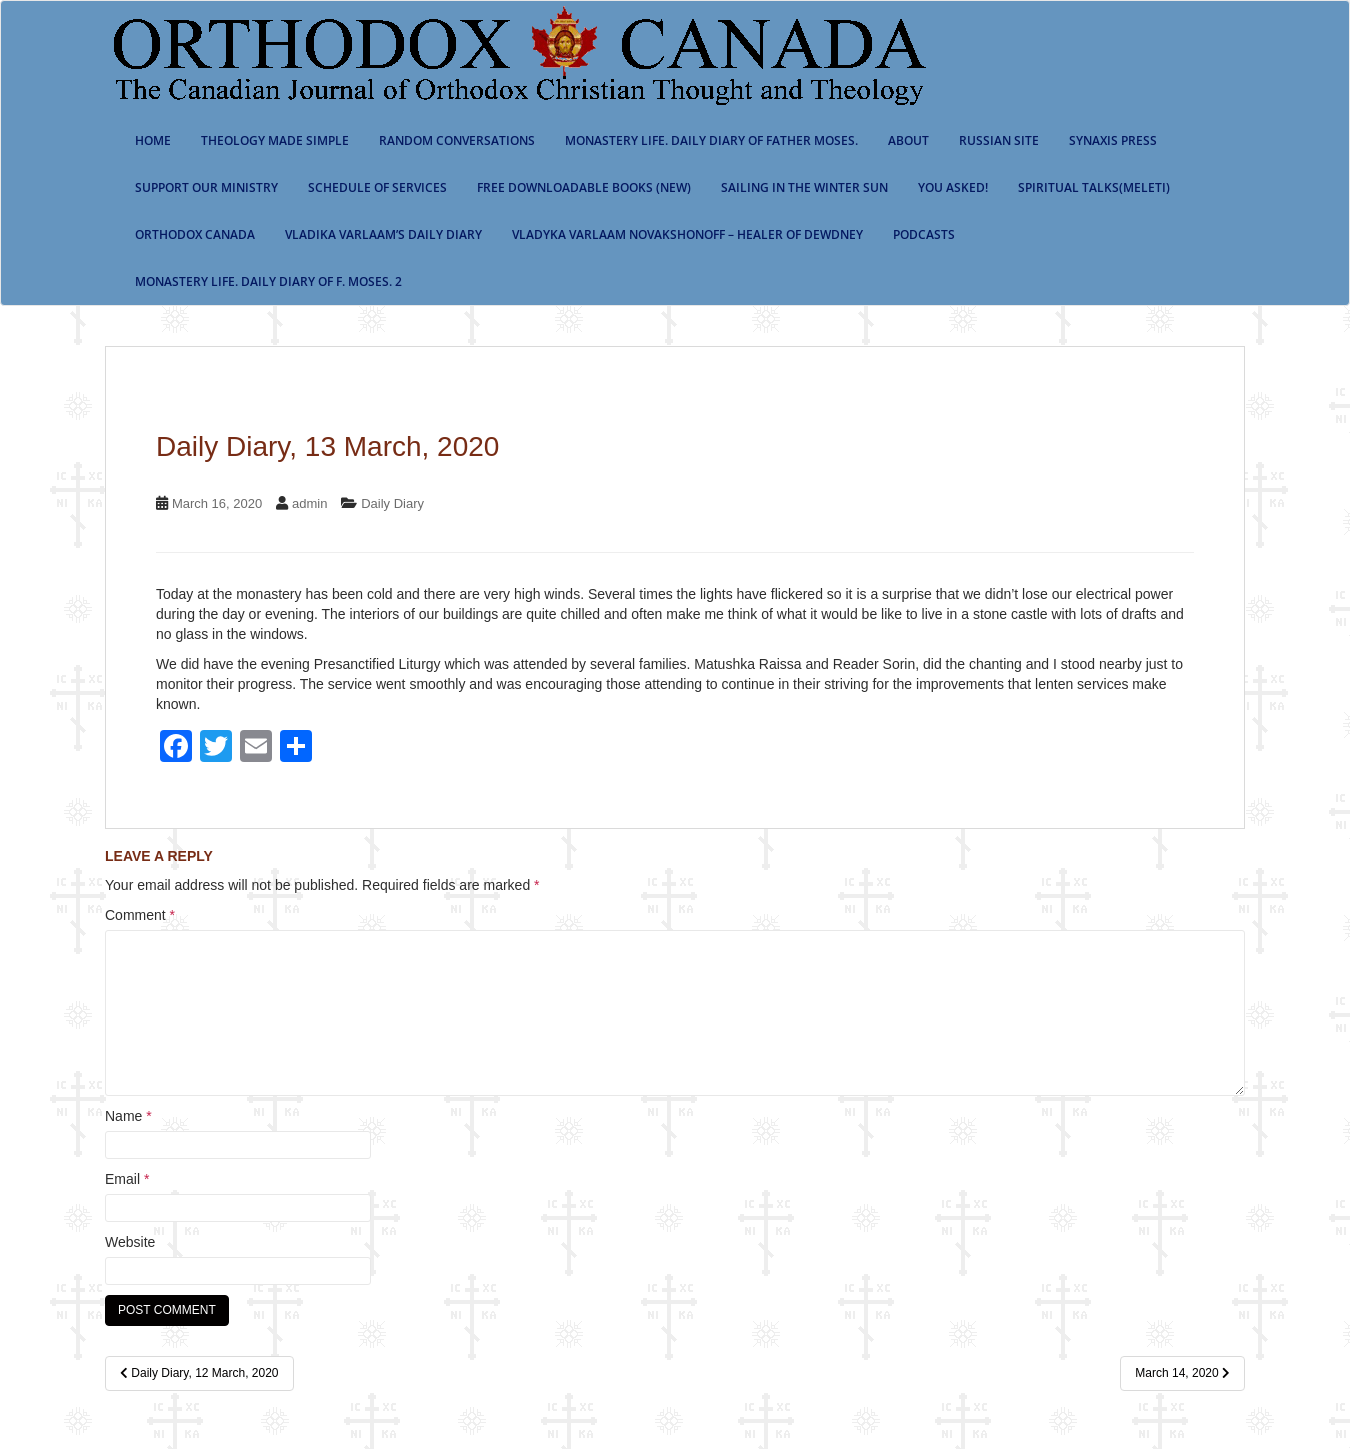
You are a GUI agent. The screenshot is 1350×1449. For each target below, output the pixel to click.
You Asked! (953, 187)
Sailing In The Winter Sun (804, 187)
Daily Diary (392, 503)
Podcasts (924, 234)
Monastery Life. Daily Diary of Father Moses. (711, 140)
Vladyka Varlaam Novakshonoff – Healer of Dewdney (687, 234)
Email (127, 1179)
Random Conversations (457, 140)
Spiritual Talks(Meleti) (1094, 187)
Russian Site (999, 140)
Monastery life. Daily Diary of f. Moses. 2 (268, 281)
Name (128, 1116)
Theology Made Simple (275, 140)
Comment (140, 915)
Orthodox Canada (195, 234)
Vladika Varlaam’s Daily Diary (383, 234)
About (908, 140)
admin (309, 503)
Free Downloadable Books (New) (584, 187)
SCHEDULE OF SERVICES (377, 187)
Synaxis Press (1113, 140)
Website (130, 1242)
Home (153, 140)
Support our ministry (206, 187)
